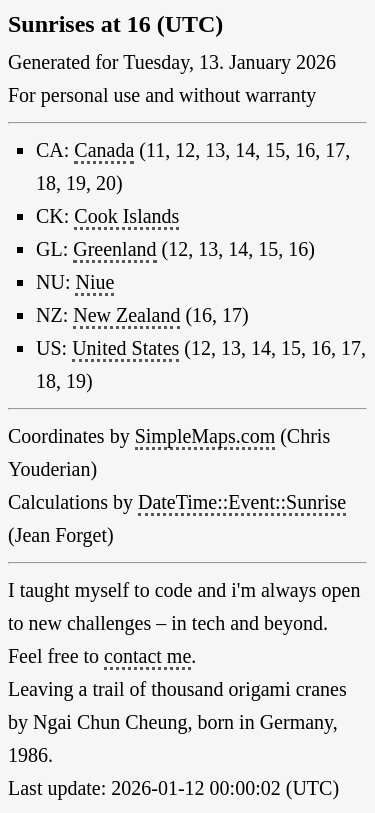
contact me (147, 656)
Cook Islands (126, 216)
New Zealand (126, 315)
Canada (104, 150)
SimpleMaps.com (205, 436)
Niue (94, 282)
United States (125, 348)
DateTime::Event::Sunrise (242, 502)
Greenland (114, 249)
